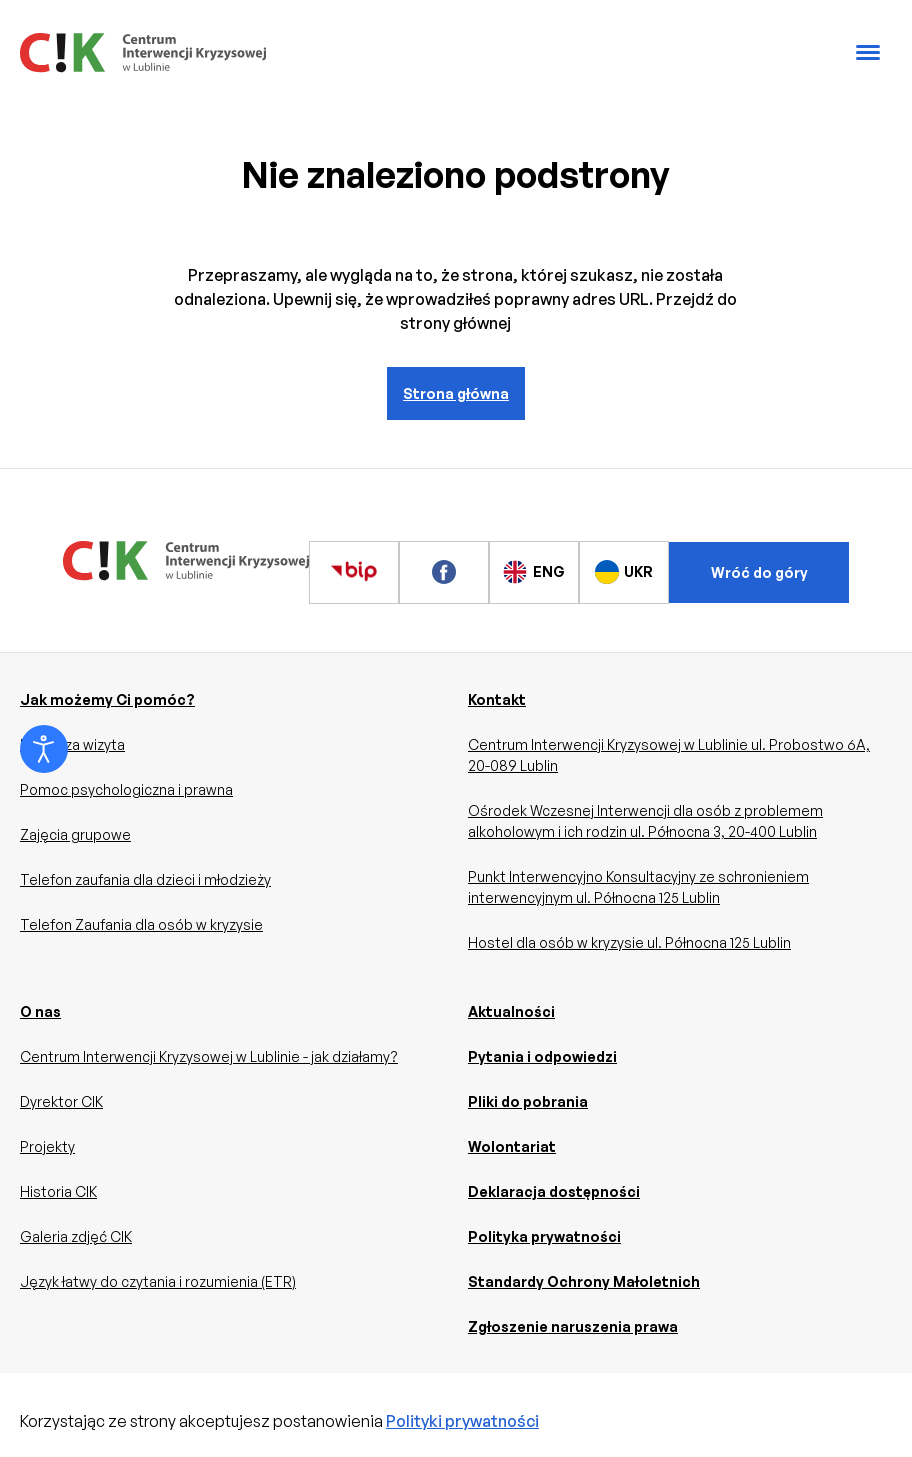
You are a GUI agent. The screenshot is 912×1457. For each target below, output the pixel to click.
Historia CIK (58, 1191)
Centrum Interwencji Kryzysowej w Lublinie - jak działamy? (209, 1056)
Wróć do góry (759, 572)
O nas (40, 1011)
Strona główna (456, 393)
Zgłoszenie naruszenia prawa (573, 1326)
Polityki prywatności (462, 1421)
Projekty (47, 1146)
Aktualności (511, 1011)
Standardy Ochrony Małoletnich (584, 1281)
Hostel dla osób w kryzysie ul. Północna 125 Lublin (629, 942)
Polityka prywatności (544, 1236)
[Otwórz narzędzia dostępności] (44, 749)
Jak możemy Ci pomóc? (107, 699)
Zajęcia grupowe (75, 834)
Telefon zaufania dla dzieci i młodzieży (145, 879)
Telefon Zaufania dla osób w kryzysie (141, 924)
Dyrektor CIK (61, 1101)
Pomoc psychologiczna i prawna (126, 789)
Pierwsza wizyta (72, 744)
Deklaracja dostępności (554, 1191)
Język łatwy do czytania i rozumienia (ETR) (158, 1281)
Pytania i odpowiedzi (542, 1056)
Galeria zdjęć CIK (76, 1236)
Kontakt (497, 699)
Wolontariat (512, 1146)
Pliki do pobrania (528, 1101)
